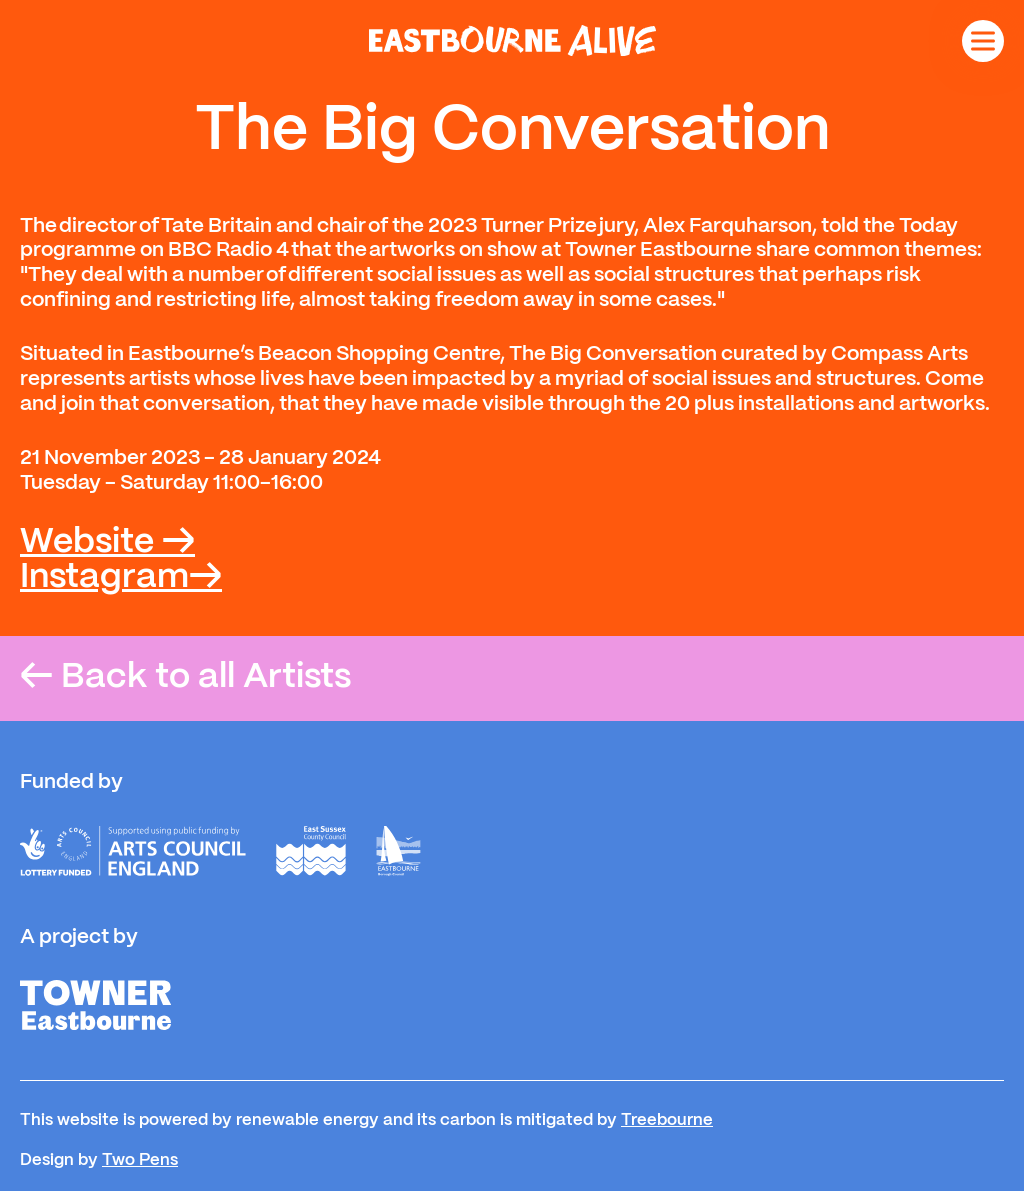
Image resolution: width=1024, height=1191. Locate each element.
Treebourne (667, 1120)
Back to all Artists (185, 678)
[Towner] (95, 1005)
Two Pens (140, 1160)
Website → (107, 542)
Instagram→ (121, 577)
